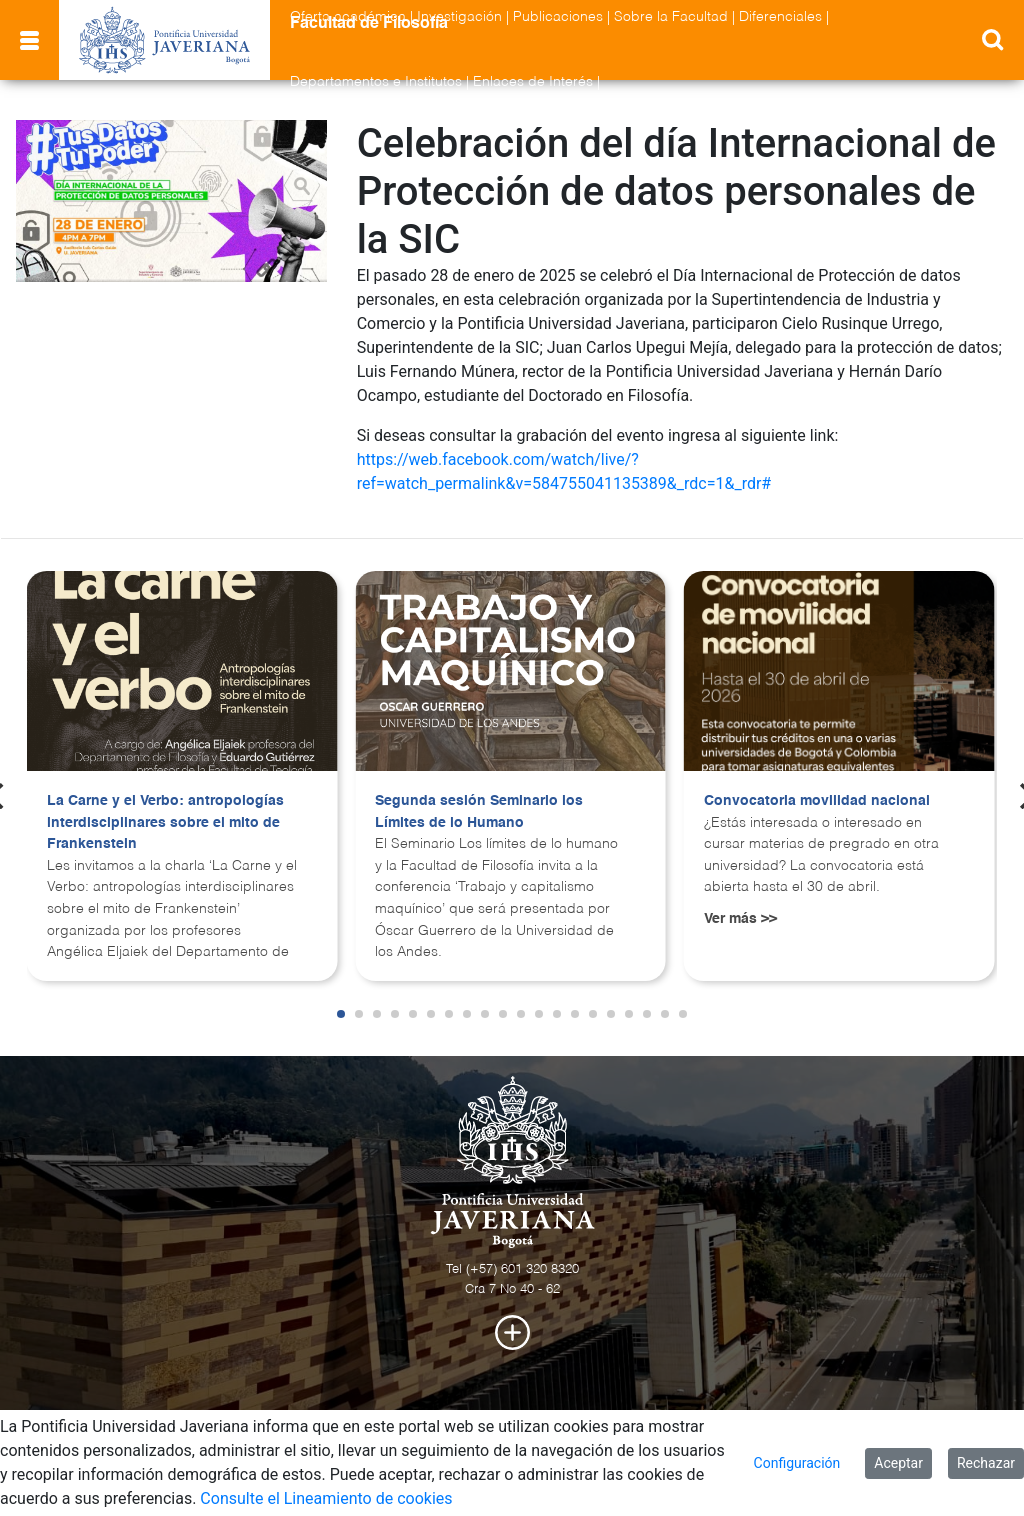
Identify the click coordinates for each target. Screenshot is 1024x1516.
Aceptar (898, 1463)
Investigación (459, 17)
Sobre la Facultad (671, 17)
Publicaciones (558, 17)
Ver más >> (740, 919)
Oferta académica (348, 17)
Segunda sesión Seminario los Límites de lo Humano (479, 812)
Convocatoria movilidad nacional (817, 801)
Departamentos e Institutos (376, 82)
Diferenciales (780, 17)
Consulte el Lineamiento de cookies (326, 1498)
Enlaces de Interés (533, 82)
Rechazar (986, 1463)
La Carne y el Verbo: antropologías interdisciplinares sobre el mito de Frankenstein (165, 822)
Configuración (797, 1463)
